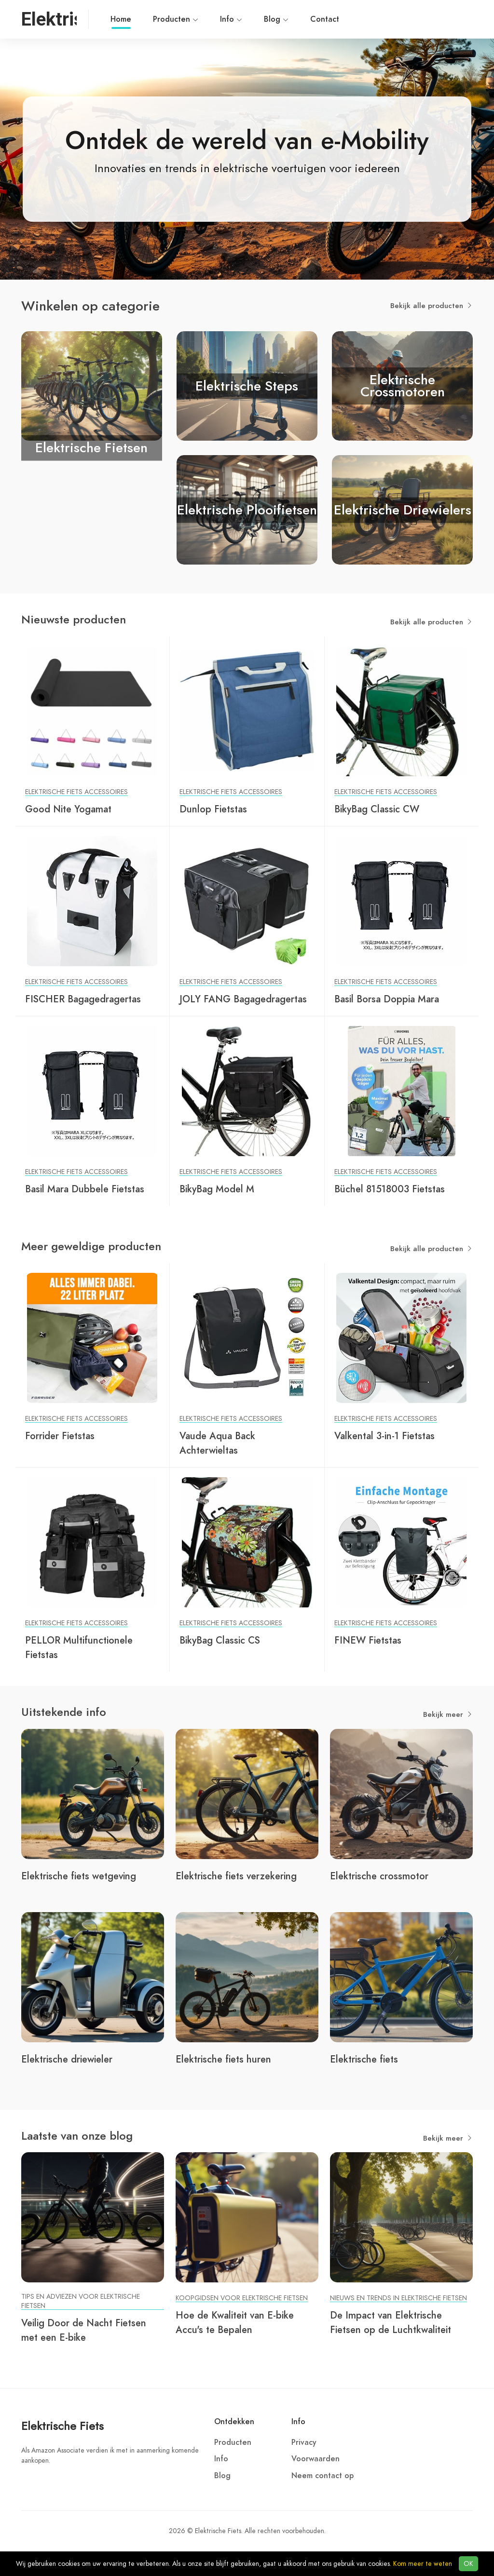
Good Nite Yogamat (68, 809)
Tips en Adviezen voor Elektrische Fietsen (80, 2301)
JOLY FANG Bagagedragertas (243, 999)
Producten (175, 19)
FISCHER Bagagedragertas (83, 999)
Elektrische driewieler (66, 2059)
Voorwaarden (315, 2459)
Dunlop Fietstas (213, 809)
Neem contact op (322, 2475)
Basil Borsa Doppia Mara (386, 999)
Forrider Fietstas (60, 1436)
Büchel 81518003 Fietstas (389, 1189)
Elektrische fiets (364, 2059)
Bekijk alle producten (431, 305)
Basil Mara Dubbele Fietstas (84, 1189)
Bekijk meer (448, 1714)
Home (120, 21)
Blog (276, 19)
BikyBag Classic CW (376, 809)
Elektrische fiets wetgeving (78, 1876)
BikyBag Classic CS (219, 1640)
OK (468, 2563)
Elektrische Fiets (62, 2426)
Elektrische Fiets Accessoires (76, 791)
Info (231, 19)
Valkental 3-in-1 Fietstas (384, 1436)
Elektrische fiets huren (223, 2059)
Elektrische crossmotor (379, 1876)
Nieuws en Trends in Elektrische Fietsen (398, 2298)
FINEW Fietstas (367, 1640)
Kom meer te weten (422, 2563)
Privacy (303, 2442)
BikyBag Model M (216, 1189)
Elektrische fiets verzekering (236, 1876)
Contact (324, 19)
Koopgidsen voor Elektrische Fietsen (242, 2298)
